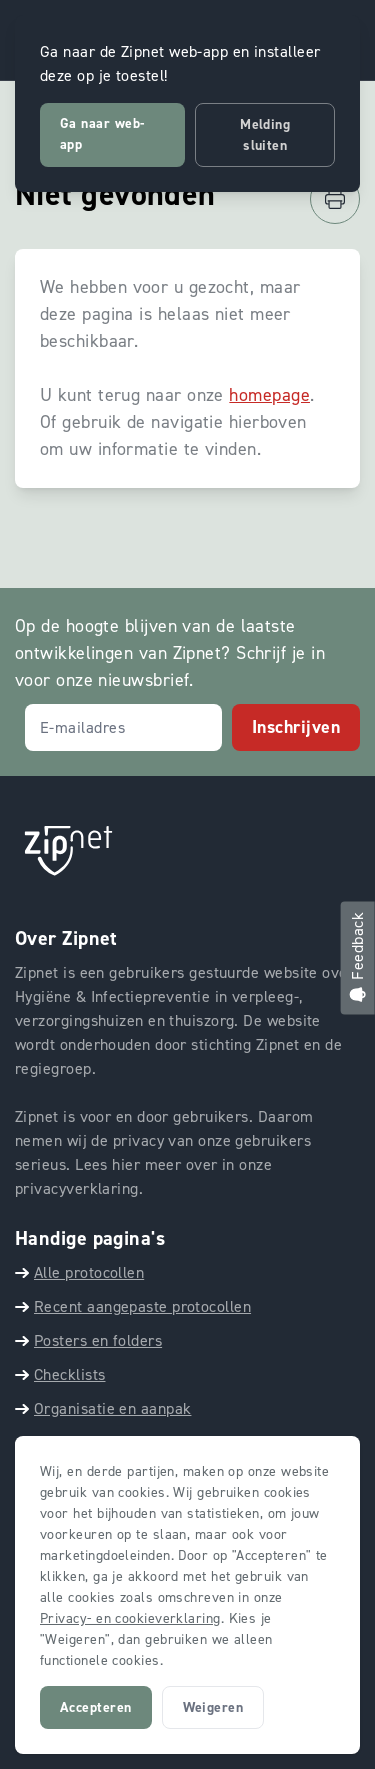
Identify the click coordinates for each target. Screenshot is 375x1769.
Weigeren (213, 1707)
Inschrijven (296, 727)
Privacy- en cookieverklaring (130, 1618)
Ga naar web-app (102, 134)
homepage (269, 395)
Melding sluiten (265, 135)
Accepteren (96, 1707)
